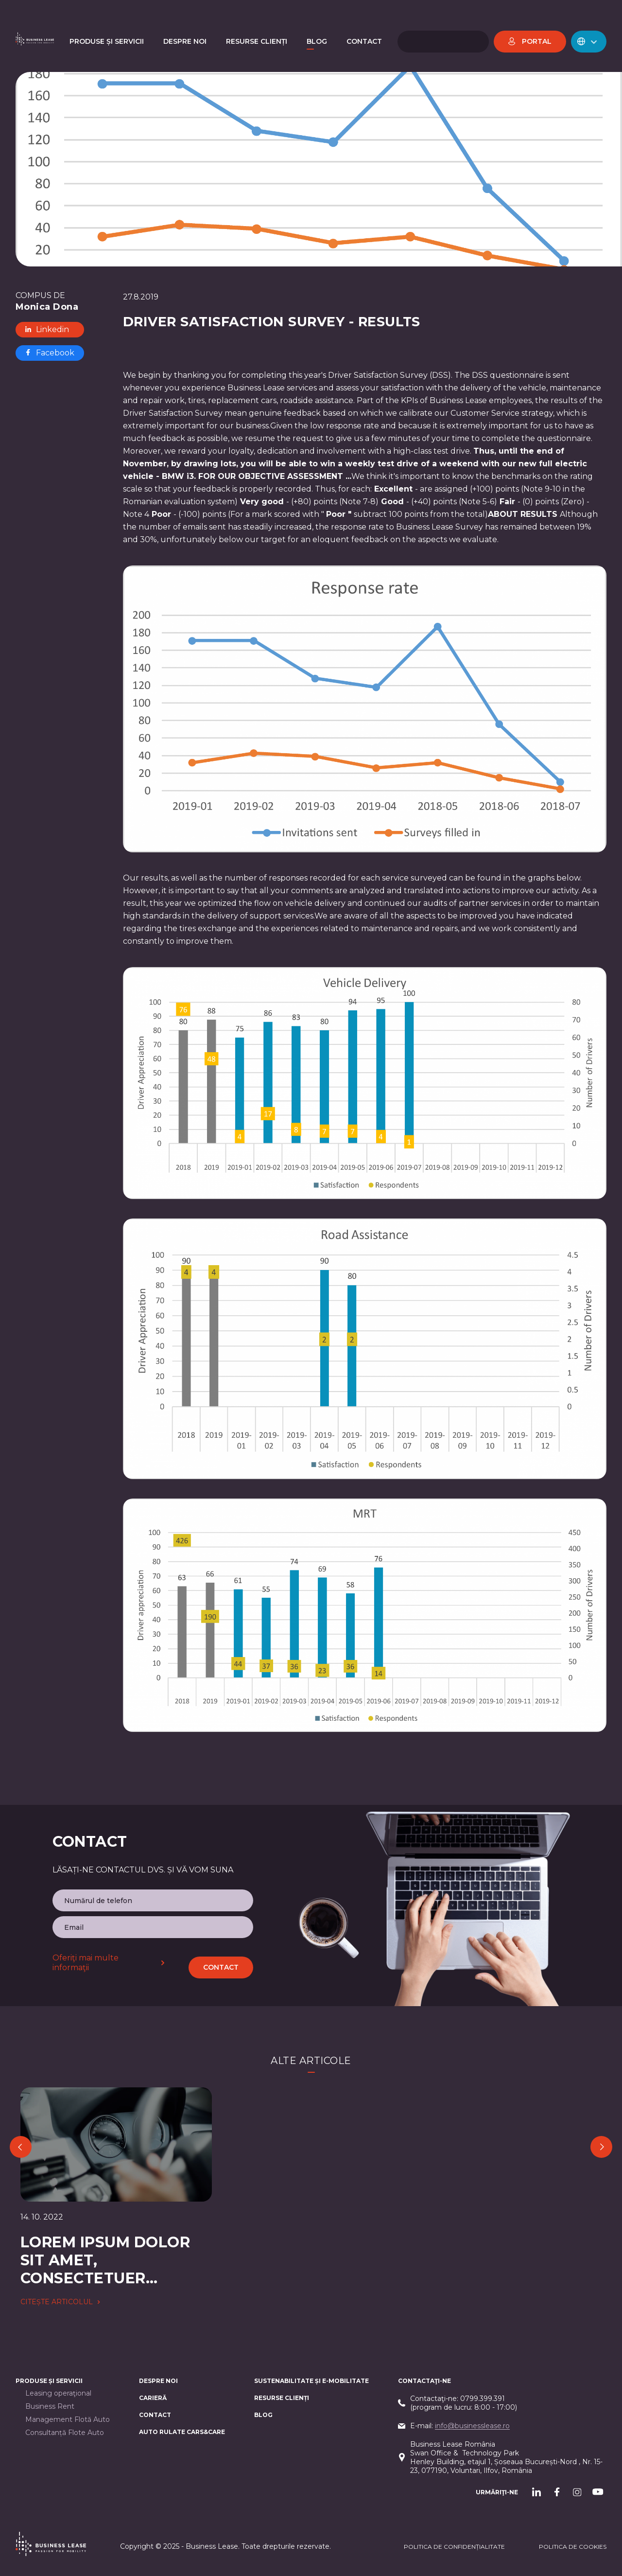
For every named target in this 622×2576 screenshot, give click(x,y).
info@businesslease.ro (472, 2425)
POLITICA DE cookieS (572, 2546)
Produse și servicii (49, 2380)
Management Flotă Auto (67, 2420)
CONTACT (155, 2414)
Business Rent (49, 2406)
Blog (263, 2414)
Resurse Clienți (281, 2397)
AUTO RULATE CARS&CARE (182, 2431)
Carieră (153, 2397)
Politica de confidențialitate (454, 2546)
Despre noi (158, 2380)
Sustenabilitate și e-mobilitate (311, 2380)
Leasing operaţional (58, 2393)
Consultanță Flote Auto (64, 2433)
